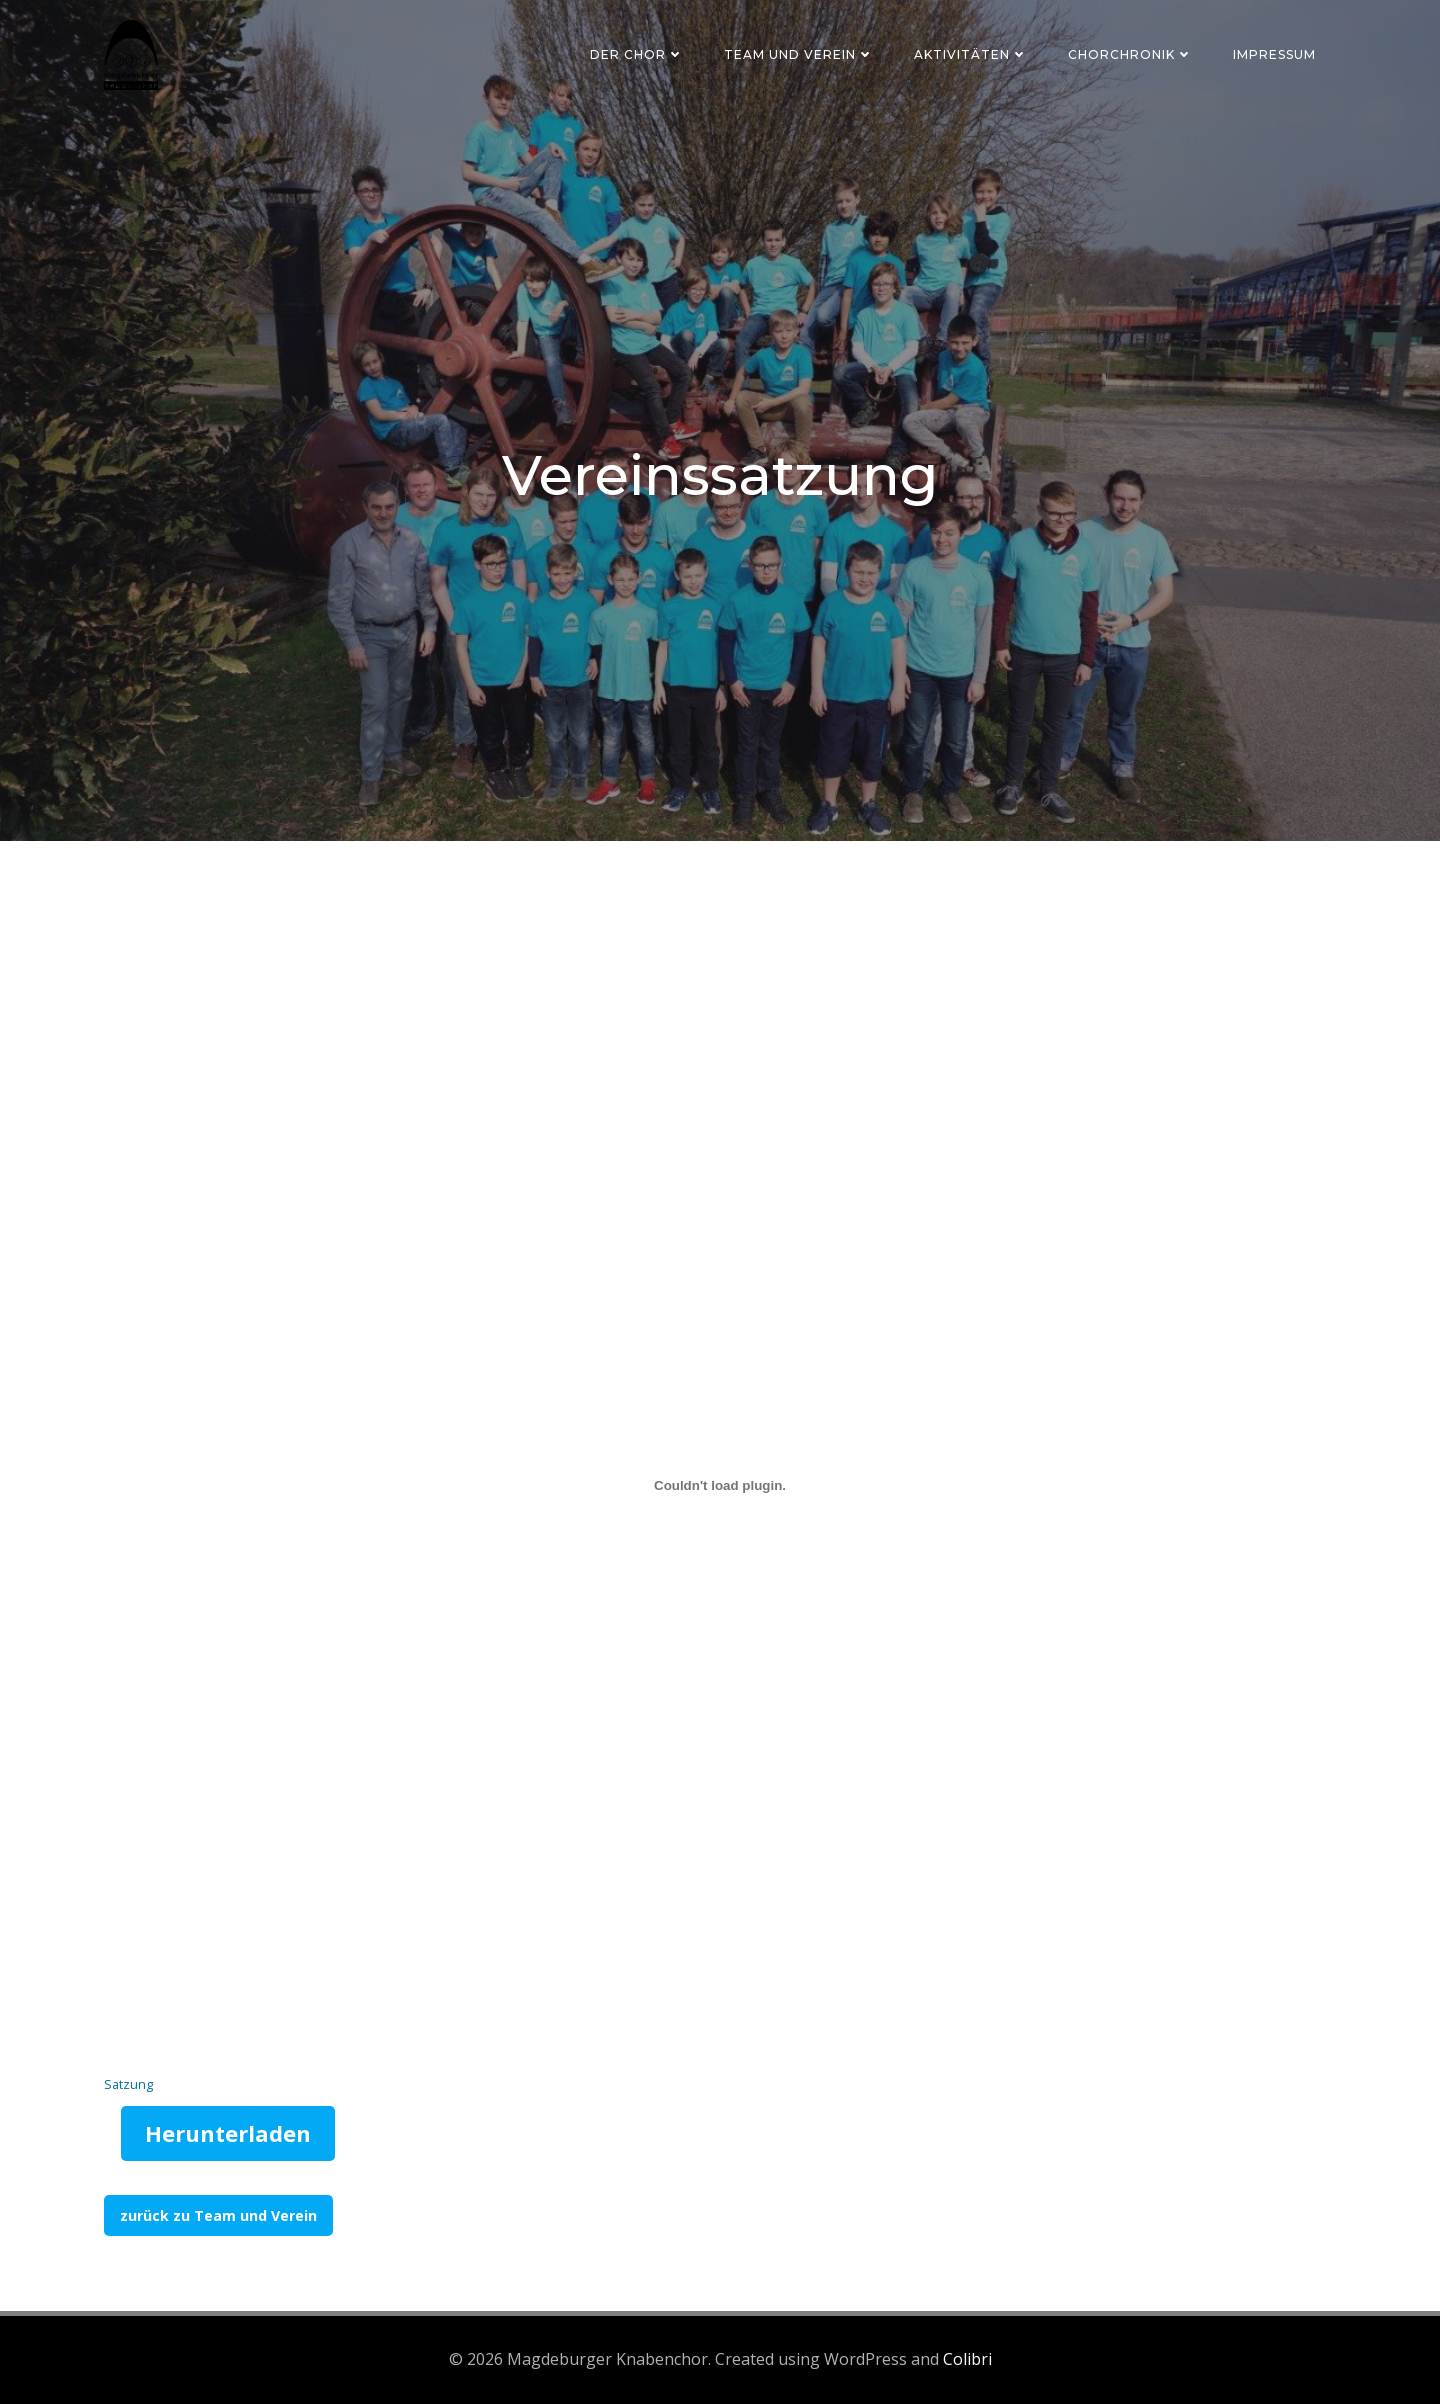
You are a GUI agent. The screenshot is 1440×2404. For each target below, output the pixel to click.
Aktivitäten (971, 54)
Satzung (128, 2084)
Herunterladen (228, 2133)
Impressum (1274, 54)
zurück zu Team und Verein (218, 2215)
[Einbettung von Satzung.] (720, 1486)
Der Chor (637, 54)
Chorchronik (1130, 54)
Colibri (967, 2359)
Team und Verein (799, 54)
